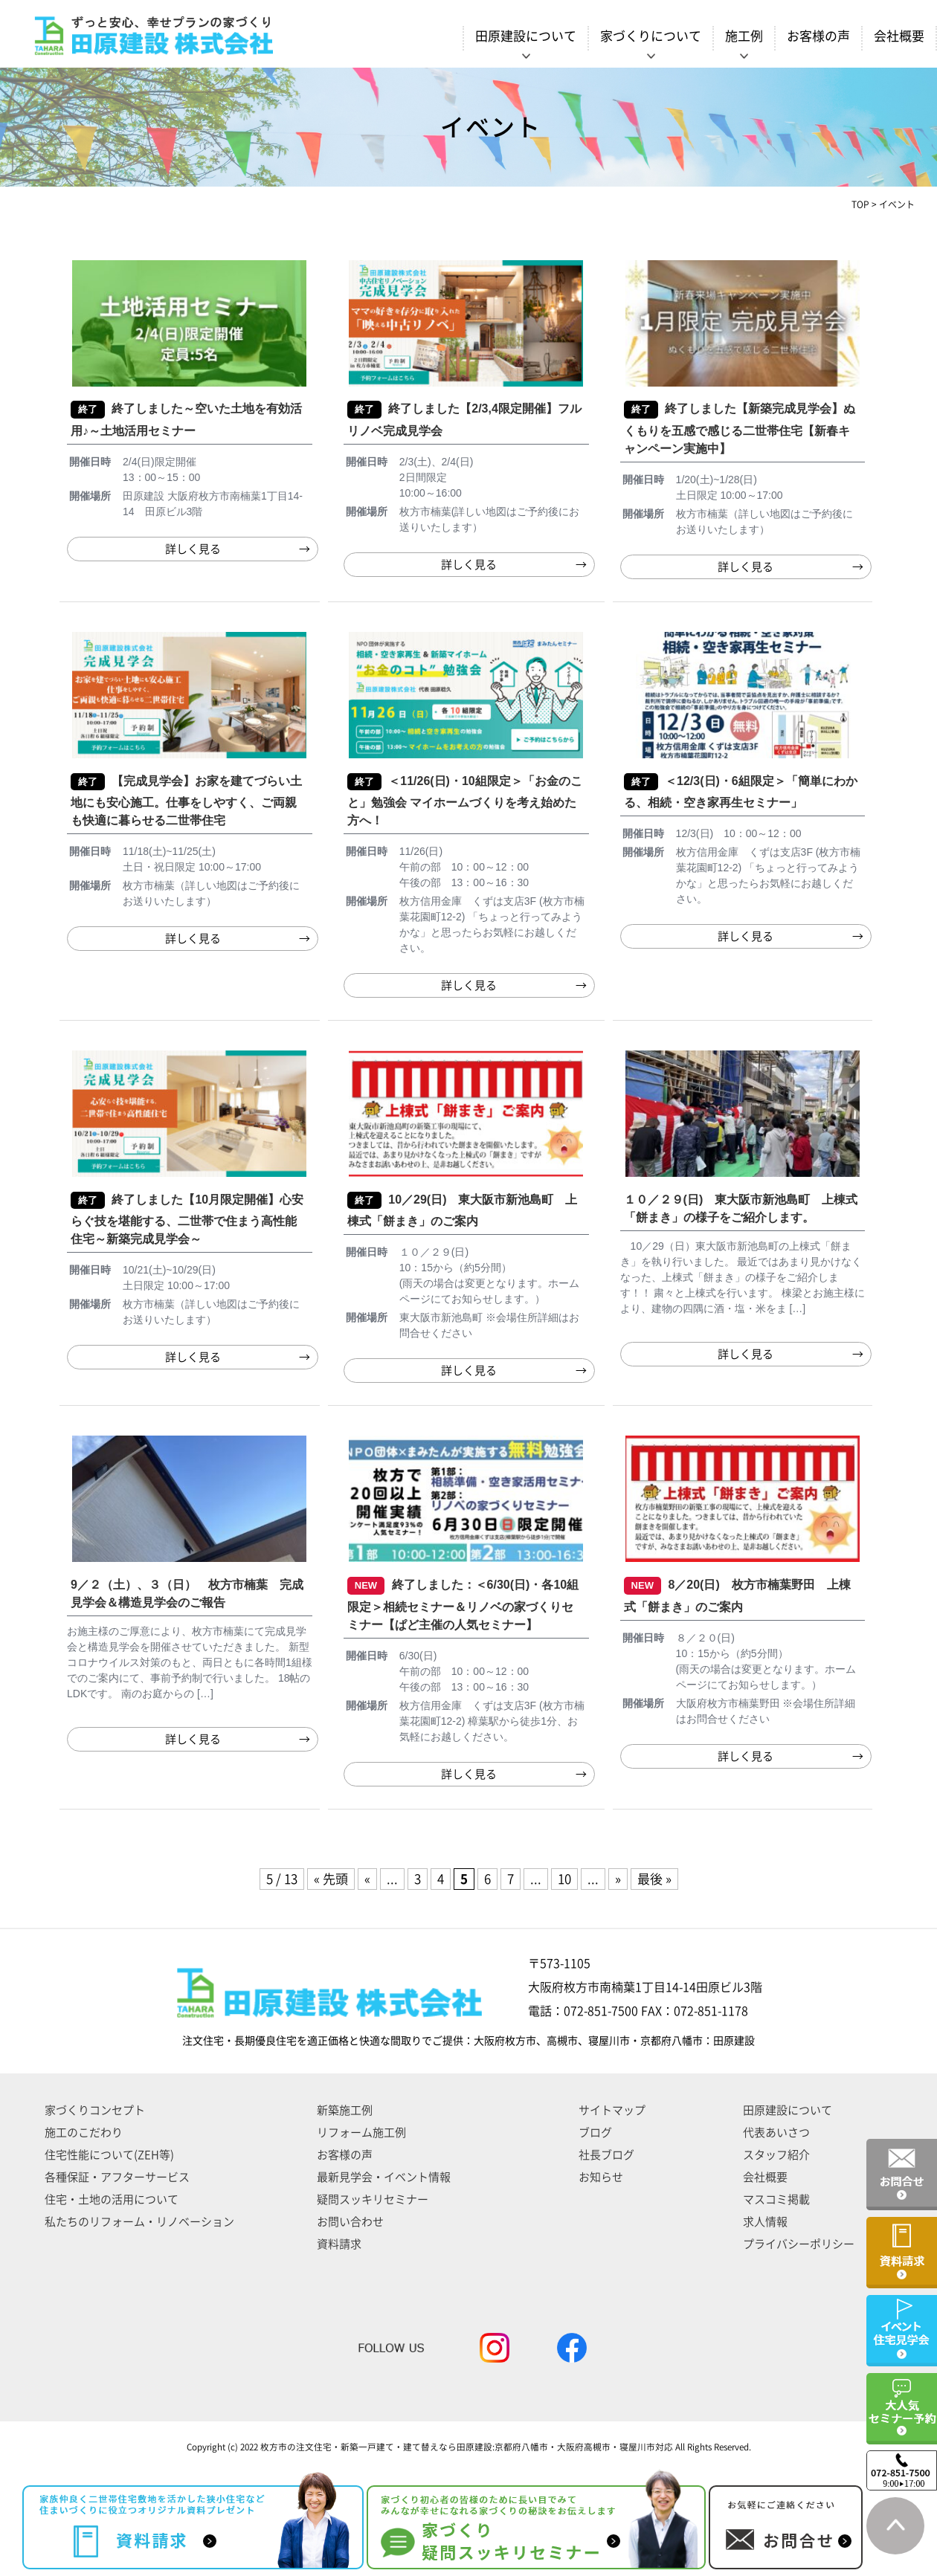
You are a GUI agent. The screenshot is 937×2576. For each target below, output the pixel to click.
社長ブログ (606, 2154)
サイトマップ (612, 2110)
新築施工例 (345, 2110)
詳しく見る (193, 549)
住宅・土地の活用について (111, 2199)
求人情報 (765, 2221)
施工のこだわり (84, 2132)
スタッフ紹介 (776, 2154)
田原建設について (787, 2110)
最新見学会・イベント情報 (384, 2177)
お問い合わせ (350, 2221)
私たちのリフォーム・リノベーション (139, 2221)
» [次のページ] (618, 1879)
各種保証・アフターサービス (117, 2177)
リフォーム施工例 (361, 2132)
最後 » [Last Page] (654, 1879)
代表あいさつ (776, 2132)
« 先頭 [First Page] (331, 1879)
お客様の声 (818, 36)
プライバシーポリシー (798, 2244)
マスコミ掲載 (776, 2199)
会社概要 (899, 36)
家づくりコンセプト (95, 2110)
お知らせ (601, 2177)
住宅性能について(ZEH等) (109, 2154)
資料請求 (339, 2244)
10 (564, 1879)
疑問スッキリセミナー (372, 2199)
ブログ (595, 2132)
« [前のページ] (367, 1879)
